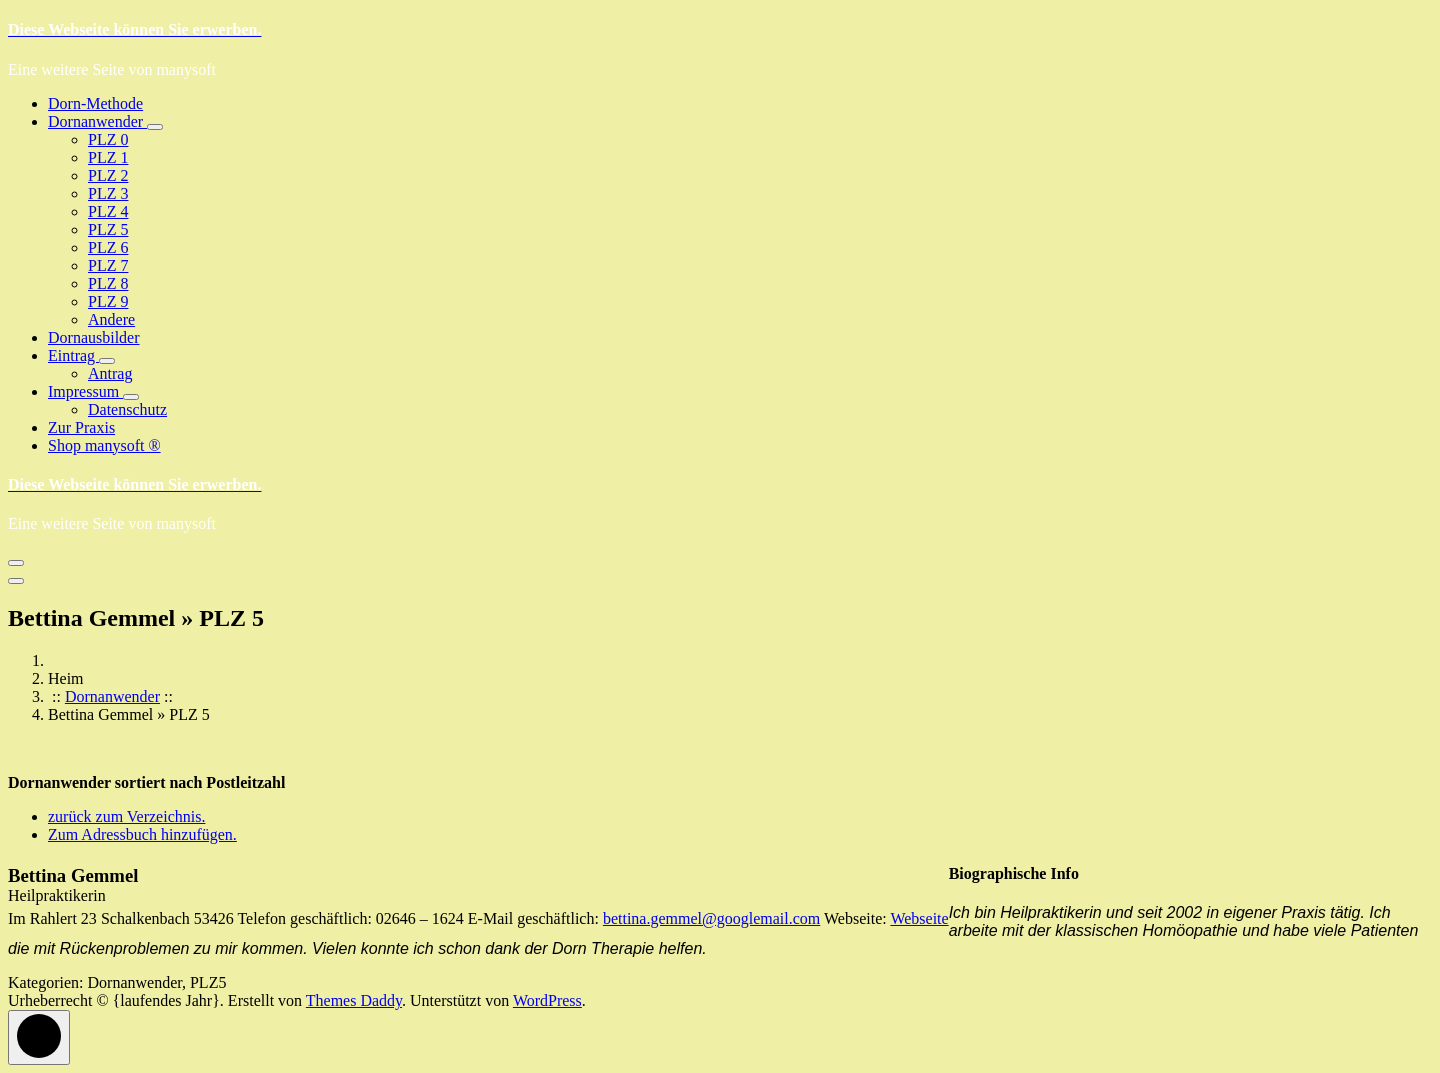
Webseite (919, 918)
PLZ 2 (108, 175)
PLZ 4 (108, 211)
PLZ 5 (108, 229)
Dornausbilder (94, 337)
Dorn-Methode (95, 103)
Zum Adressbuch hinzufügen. (142, 834)
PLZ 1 (108, 157)
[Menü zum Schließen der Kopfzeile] (16, 581)
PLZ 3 (108, 193)
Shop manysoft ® (104, 445)
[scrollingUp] (39, 1037)
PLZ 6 (108, 247)
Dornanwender (97, 121)
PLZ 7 (108, 265)
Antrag (110, 373)
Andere (111, 319)
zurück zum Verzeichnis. (126, 816)
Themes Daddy (354, 1000)
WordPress (547, 1000)
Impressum (85, 391)
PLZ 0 (108, 139)
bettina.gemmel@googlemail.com (711, 918)
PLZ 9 (108, 301)
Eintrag (73, 355)
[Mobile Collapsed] (155, 127)
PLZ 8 (108, 283)
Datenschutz (127, 409)
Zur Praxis (81, 427)
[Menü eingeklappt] (16, 563)
